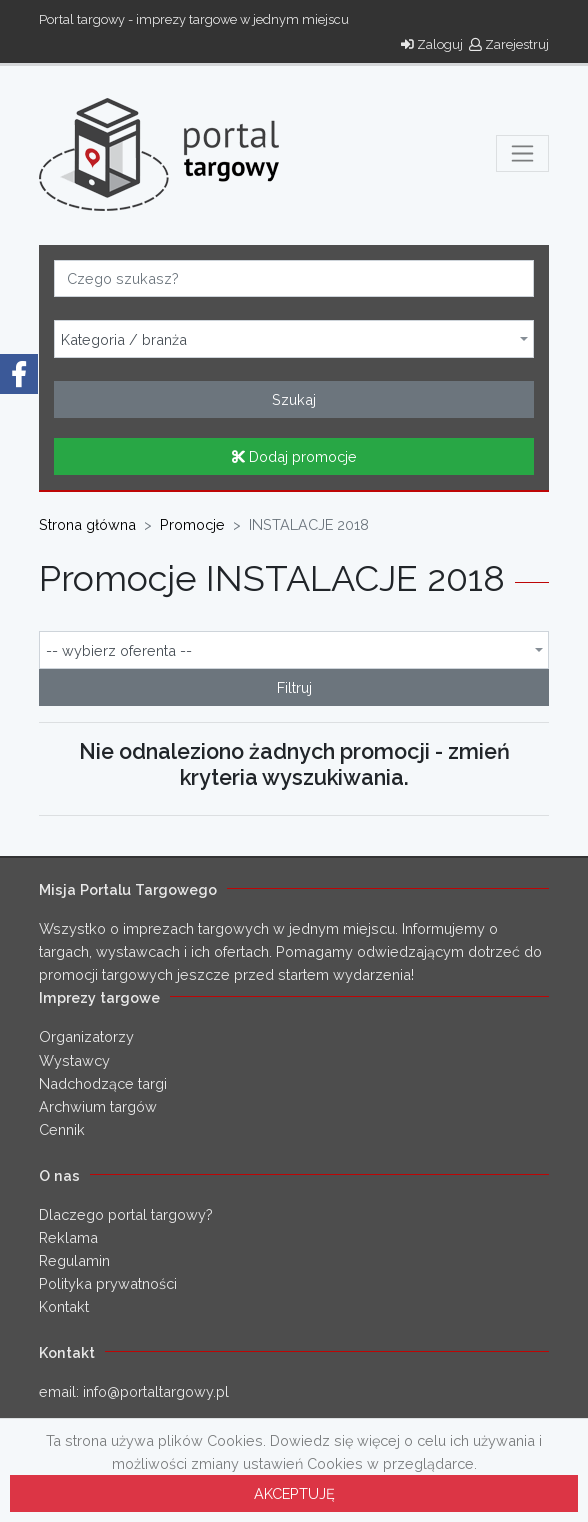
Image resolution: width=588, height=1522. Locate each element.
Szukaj (294, 399)
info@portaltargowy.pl (156, 1391)
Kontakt (64, 1306)
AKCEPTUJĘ (294, 1493)
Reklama (68, 1237)
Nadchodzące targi (103, 1083)
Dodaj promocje (294, 456)
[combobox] (294, 339)
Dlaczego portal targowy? (126, 1214)
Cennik (62, 1129)
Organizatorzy (86, 1036)
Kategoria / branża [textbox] (124, 340)
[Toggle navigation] (522, 153)
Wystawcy (74, 1060)
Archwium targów (98, 1106)
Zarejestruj (509, 44)
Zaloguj (432, 44)
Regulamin (74, 1260)
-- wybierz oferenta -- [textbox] (119, 651)
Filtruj (294, 687)
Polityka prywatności (108, 1283)
